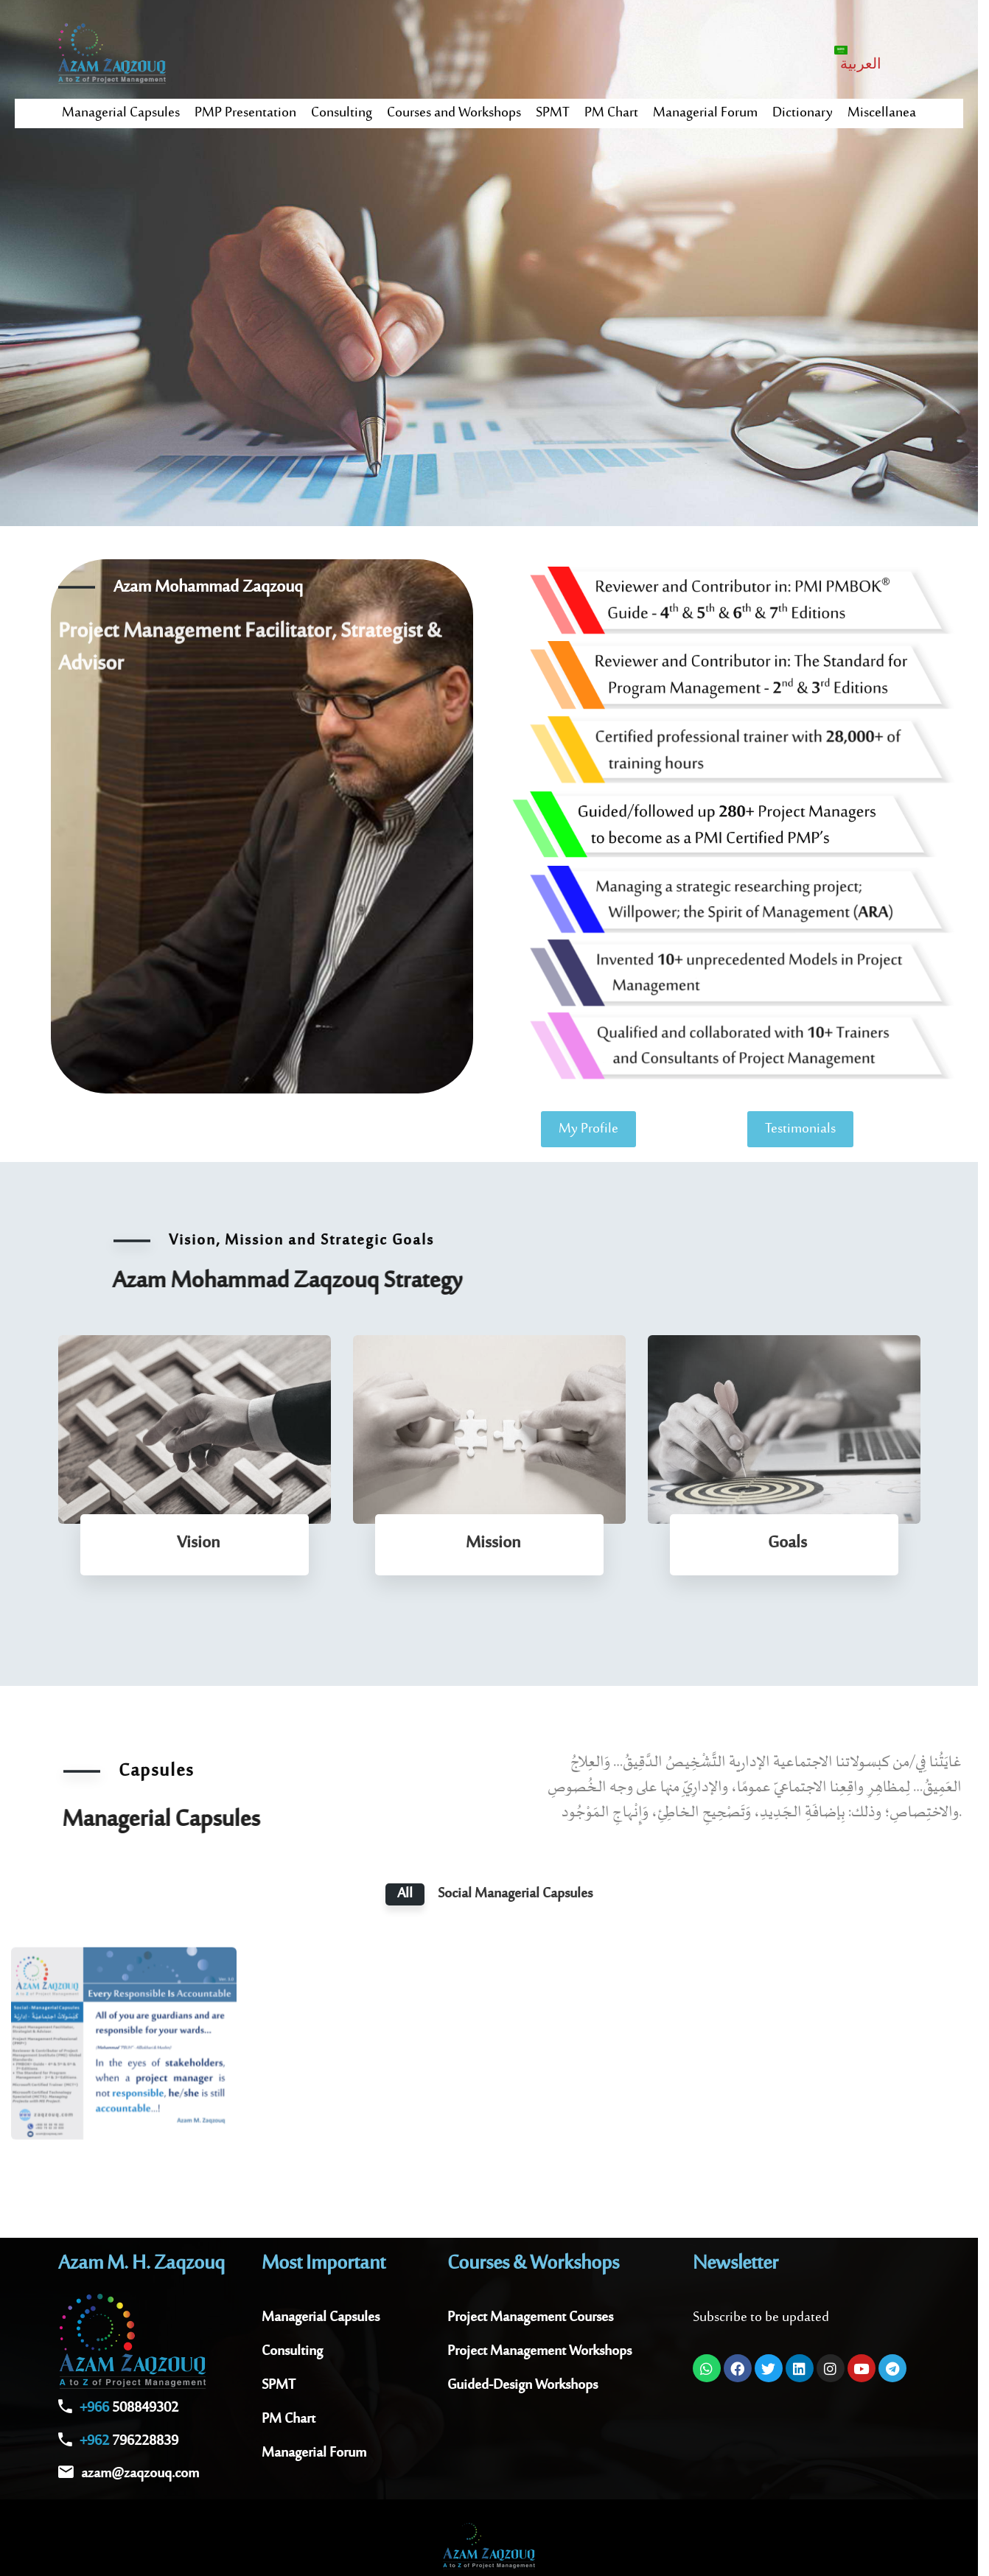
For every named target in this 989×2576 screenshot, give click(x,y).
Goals (787, 1543)
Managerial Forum (705, 113)
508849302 (129, 2408)
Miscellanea (882, 113)
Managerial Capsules (121, 113)
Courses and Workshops (454, 113)
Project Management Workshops (539, 2352)
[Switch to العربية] (859, 58)
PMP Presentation (245, 113)
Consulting (341, 113)
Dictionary (802, 113)
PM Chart (611, 113)
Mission (493, 1543)
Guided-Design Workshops (522, 2385)
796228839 (129, 2441)
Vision (198, 1543)
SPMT (553, 113)
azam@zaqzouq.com (140, 2474)
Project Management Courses (530, 2318)
